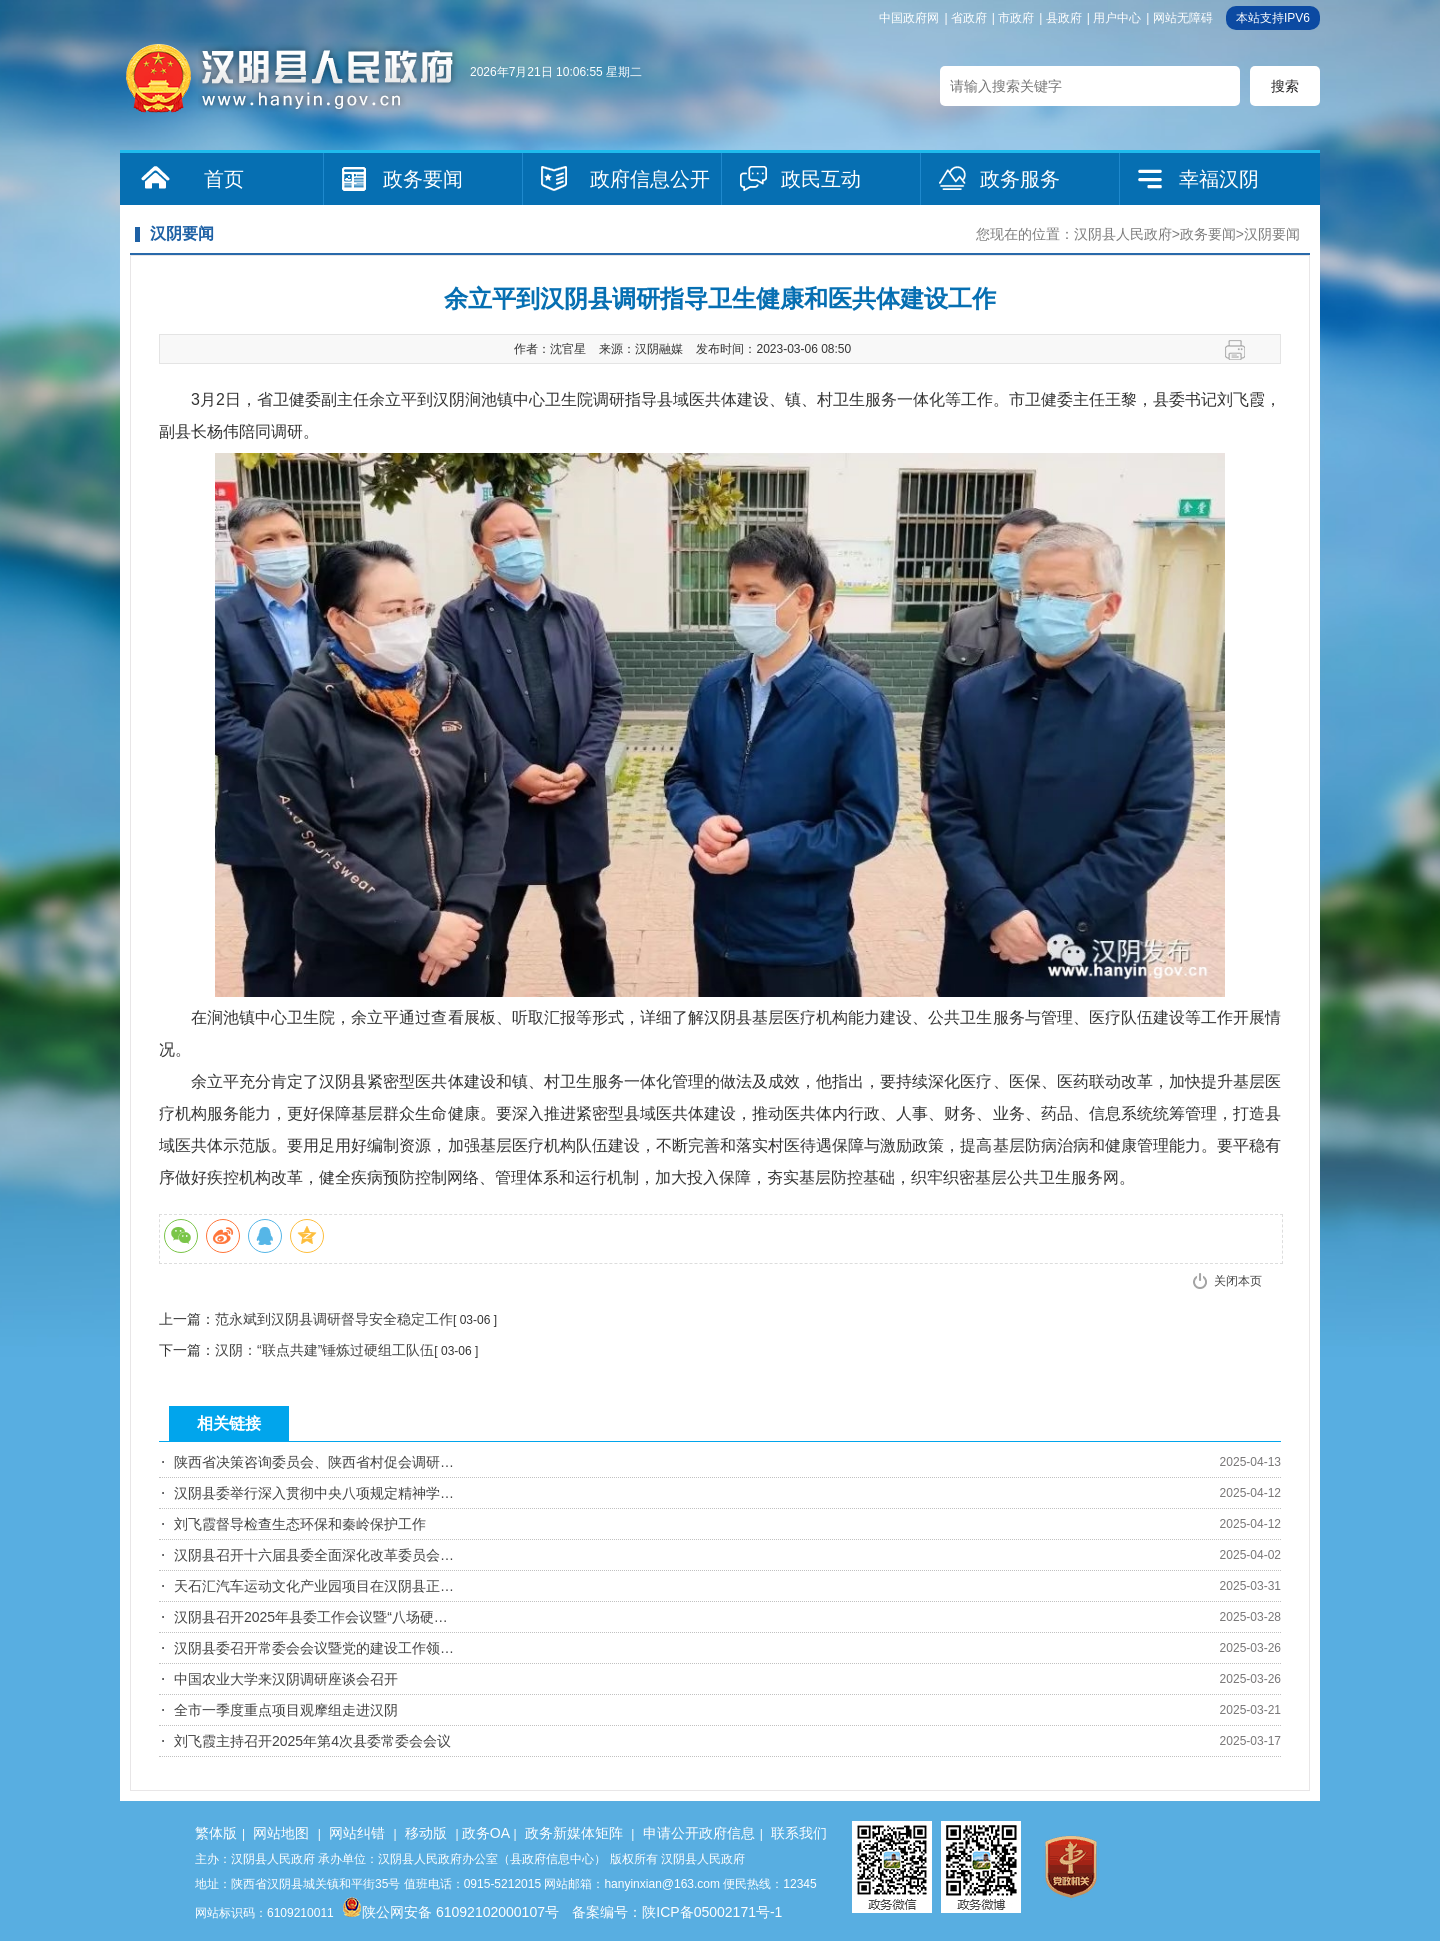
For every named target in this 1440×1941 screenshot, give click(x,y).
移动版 (426, 1833)
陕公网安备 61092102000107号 (450, 1912)
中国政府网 (909, 18)
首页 (224, 179)
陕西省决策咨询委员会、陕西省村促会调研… (314, 1462)
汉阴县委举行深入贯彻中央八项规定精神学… (314, 1493)
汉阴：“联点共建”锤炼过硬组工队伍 (324, 1350)
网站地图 (281, 1833)
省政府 (969, 18)
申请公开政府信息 (699, 1833)
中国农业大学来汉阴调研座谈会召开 (286, 1679)
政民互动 (821, 179)
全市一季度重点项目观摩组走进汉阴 (286, 1710)
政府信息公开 (650, 179)
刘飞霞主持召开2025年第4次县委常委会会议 (312, 1741)
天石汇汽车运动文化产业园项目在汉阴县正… (314, 1586)
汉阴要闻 (1272, 234)
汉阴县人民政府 (1123, 234)
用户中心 (1117, 18)
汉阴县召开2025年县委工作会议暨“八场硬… (311, 1617)
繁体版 (216, 1833)
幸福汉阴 (1219, 179)
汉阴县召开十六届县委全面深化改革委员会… (314, 1555)
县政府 (1064, 18)
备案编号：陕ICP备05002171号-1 (677, 1912)
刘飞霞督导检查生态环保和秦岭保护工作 (300, 1524)
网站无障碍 (1183, 18)
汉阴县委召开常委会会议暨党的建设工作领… (314, 1648)
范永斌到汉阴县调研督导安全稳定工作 (334, 1319)
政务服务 (1020, 179)
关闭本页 (1238, 1281)
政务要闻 (423, 179)
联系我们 (799, 1833)
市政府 (1016, 18)
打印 (1242, 350)
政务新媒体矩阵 (574, 1833)
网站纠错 (357, 1833)
